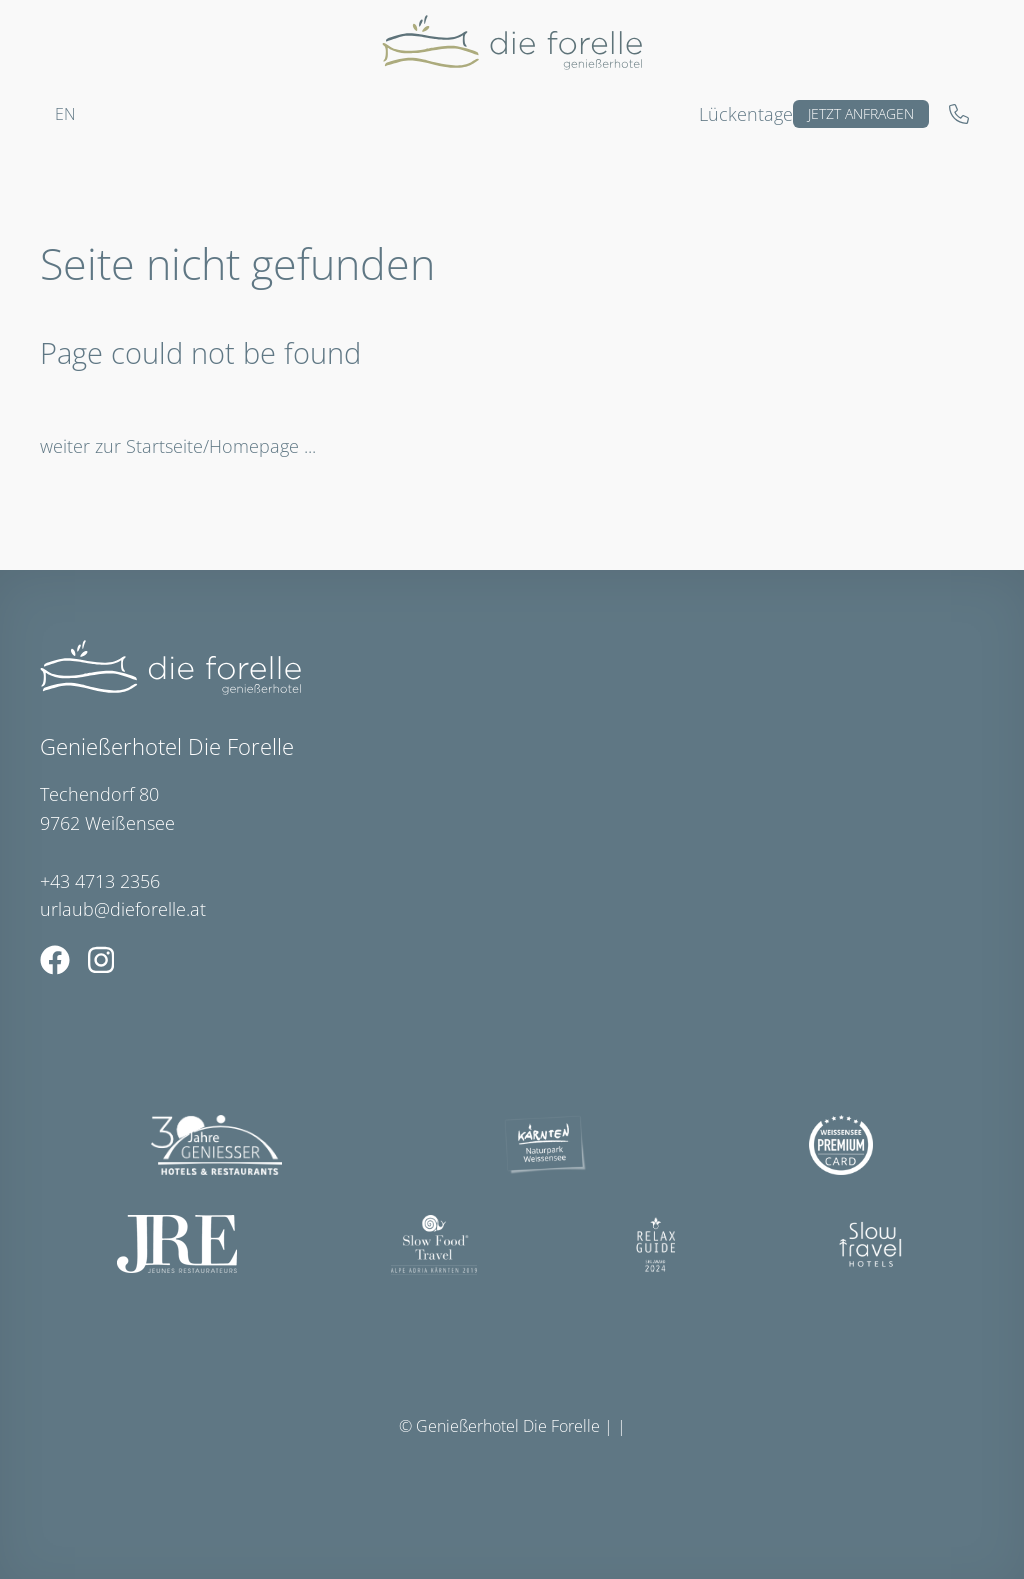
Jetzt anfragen (861, 113)
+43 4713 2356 (100, 881)
